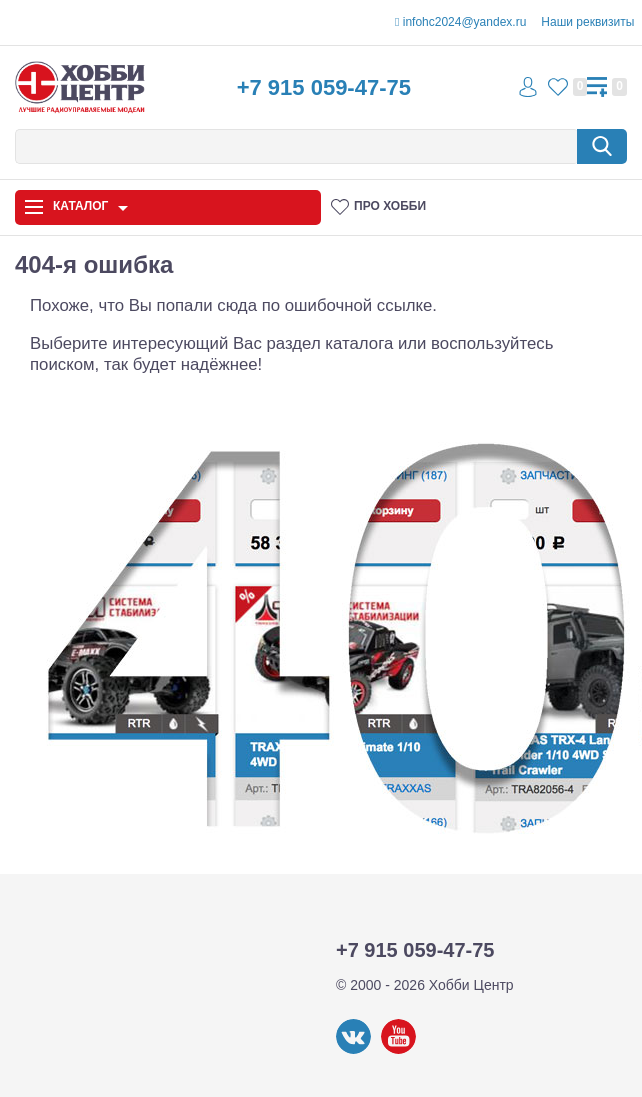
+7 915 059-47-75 (324, 87)
